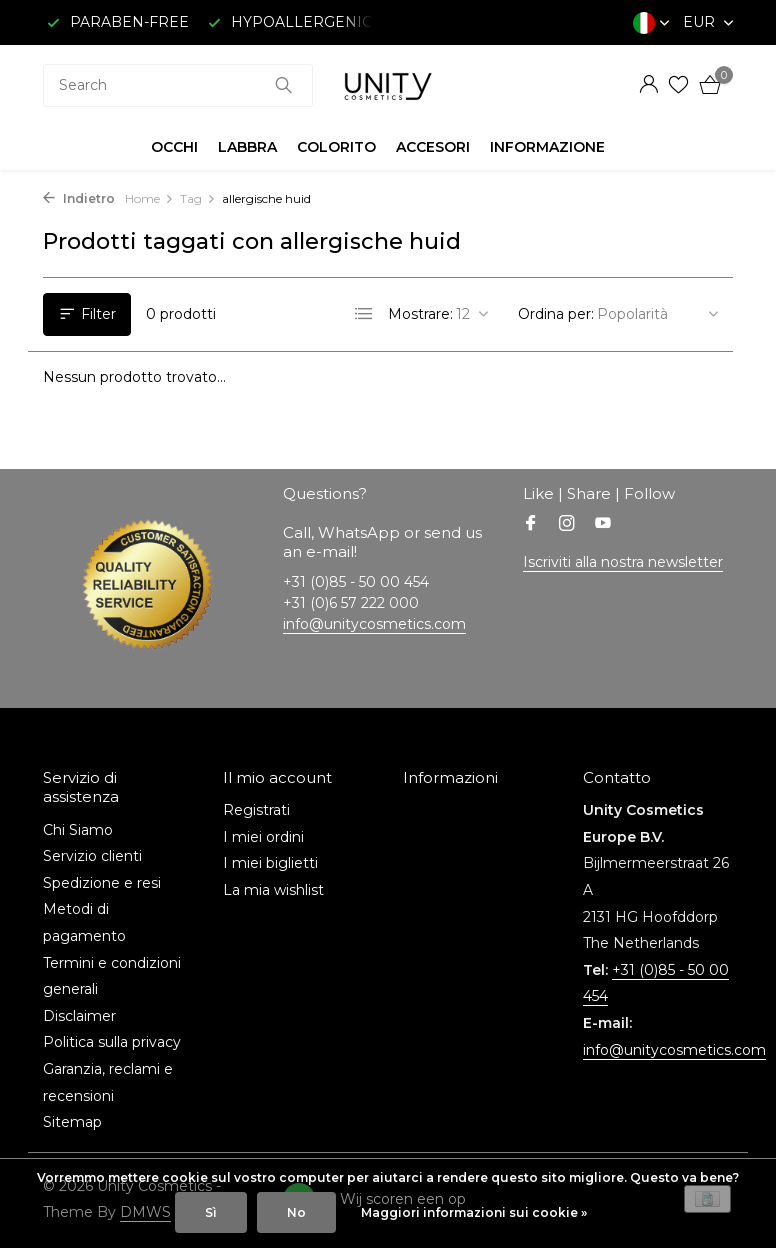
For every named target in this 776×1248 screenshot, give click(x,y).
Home (149, 198)
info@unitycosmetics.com (374, 624)
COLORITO (336, 147)
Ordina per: (556, 314)
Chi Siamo (78, 830)
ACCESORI (433, 147)
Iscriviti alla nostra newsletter (623, 562)
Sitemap (72, 1122)
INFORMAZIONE (547, 147)
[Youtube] (603, 525)
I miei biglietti (270, 863)
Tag (198, 198)
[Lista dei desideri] (678, 85)
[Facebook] (531, 525)
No (296, 1212)
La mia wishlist (273, 890)
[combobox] (178, 85)
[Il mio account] (648, 85)
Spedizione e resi (102, 883)
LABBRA (247, 147)
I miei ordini (263, 837)
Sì (211, 1212)
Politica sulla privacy (112, 1042)
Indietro (79, 198)
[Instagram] (567, 525)
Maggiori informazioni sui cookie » (474, 1212)
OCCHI (174, 147)
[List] (364, 314)
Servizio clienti (92, 856)
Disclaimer (79, 1016)
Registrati (256, 810)
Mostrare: (420, 314)
